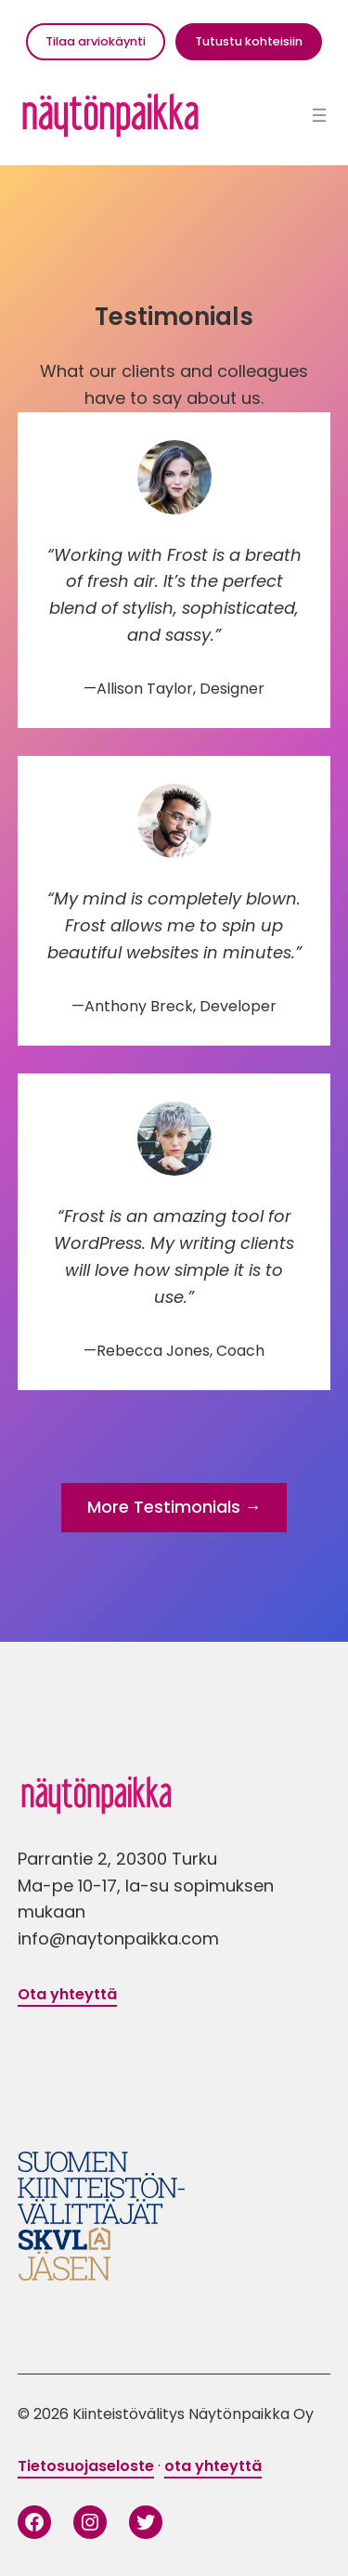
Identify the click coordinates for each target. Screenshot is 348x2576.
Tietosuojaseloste (86, 2466)
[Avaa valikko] (319, 115)
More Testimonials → (174, 1506)
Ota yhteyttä (67, 1994)
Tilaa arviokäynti (95, 41)
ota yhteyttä (213, 2466)
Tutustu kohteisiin (249, 41)
